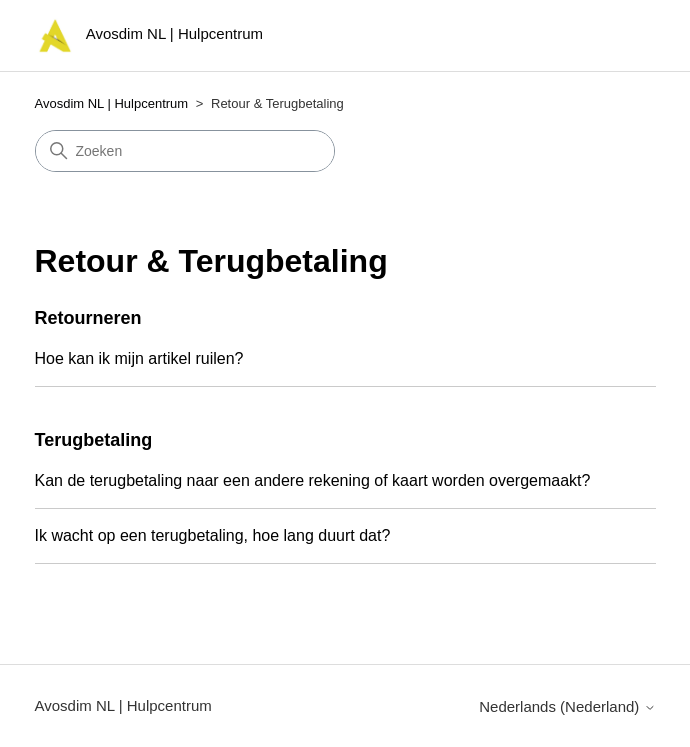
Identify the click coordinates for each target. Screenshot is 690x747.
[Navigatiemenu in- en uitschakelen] (619, 40)
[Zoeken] (185, 151)
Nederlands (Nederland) (567, 706)
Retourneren (88, 318)
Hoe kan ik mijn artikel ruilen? (139, 358)
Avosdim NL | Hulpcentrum (112, 103)
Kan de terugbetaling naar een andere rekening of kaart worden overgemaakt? (313, 480)
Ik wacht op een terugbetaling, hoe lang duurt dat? (213, 535)
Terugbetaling (94, 440)
